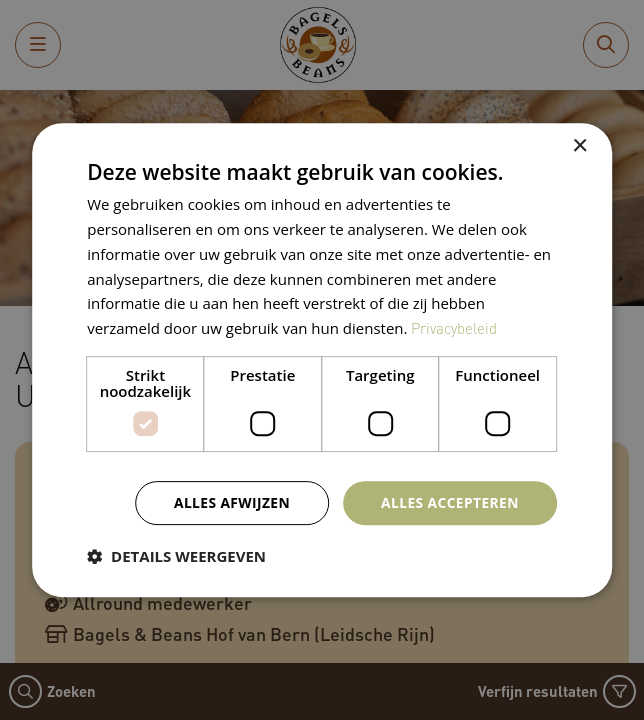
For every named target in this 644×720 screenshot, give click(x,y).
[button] (176, 556)
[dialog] (322, 360)
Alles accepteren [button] (449, 501)
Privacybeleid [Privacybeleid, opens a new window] (454, 328)
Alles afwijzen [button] (229, 501)
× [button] (579, 146)
